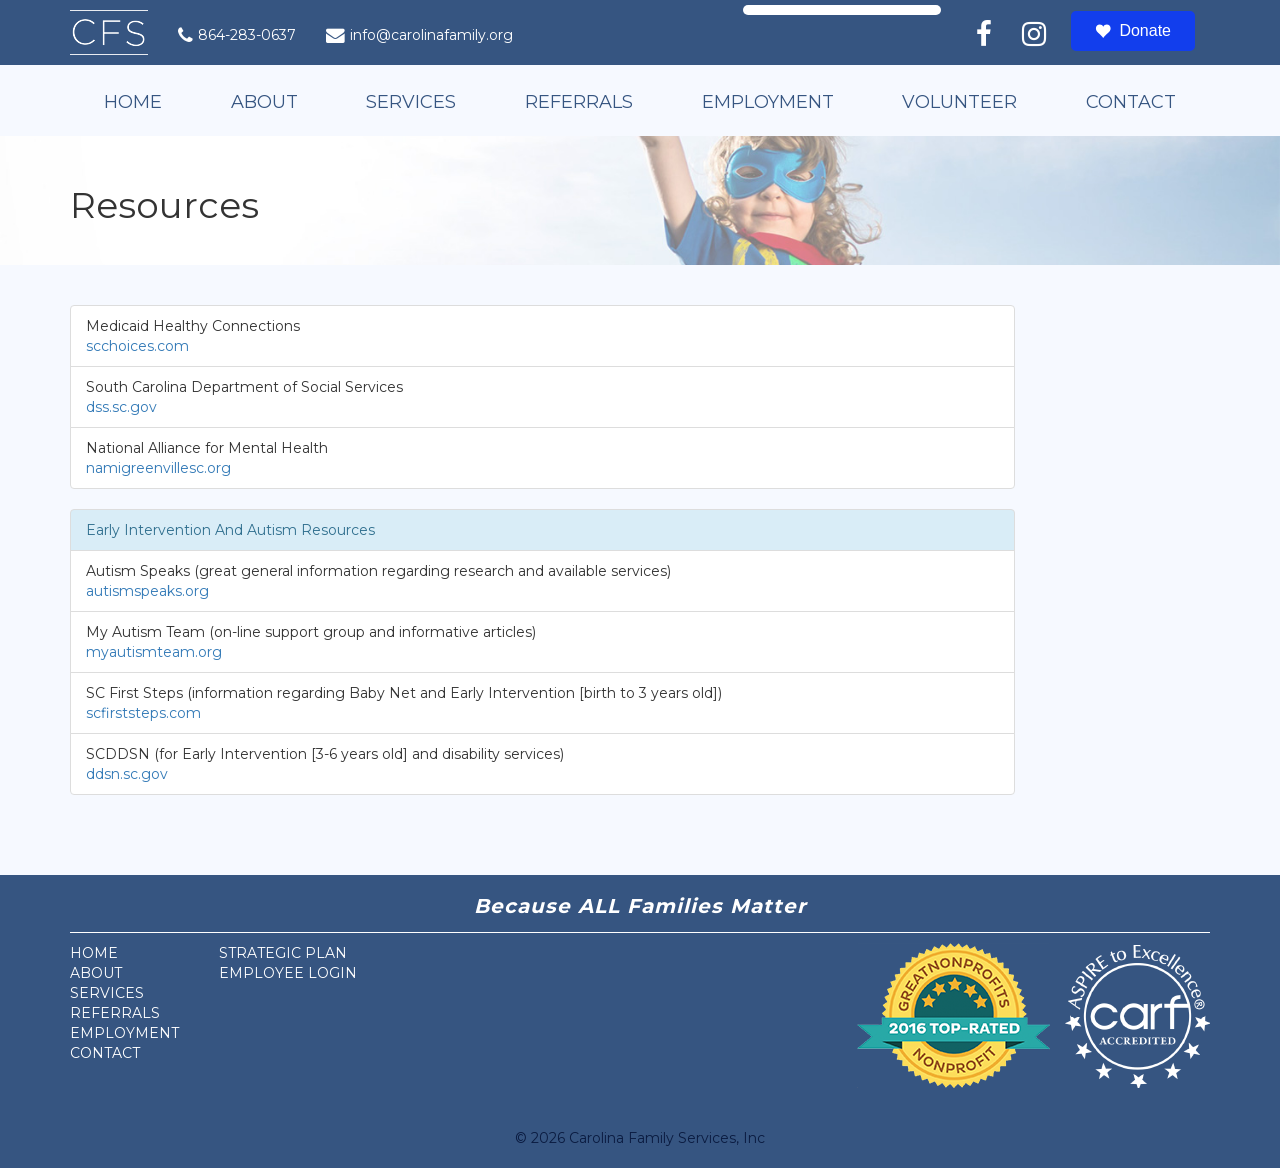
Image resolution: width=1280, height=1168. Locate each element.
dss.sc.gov (121, 407)
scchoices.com (137, 346)
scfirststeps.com (143, 713)
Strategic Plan (283, 953)
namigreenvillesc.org (158, 468)
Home (133, 102)
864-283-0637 (237, 35)
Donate (1133, 31)
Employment (768, 102)
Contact (1131, 102)
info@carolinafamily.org (419, 35)
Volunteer (959, 102)
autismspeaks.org (147, 591)
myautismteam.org (154, 652)
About (264, 102)
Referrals (579, 102)
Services (411, 102)
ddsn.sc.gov (127, 774)
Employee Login (288, 973)
